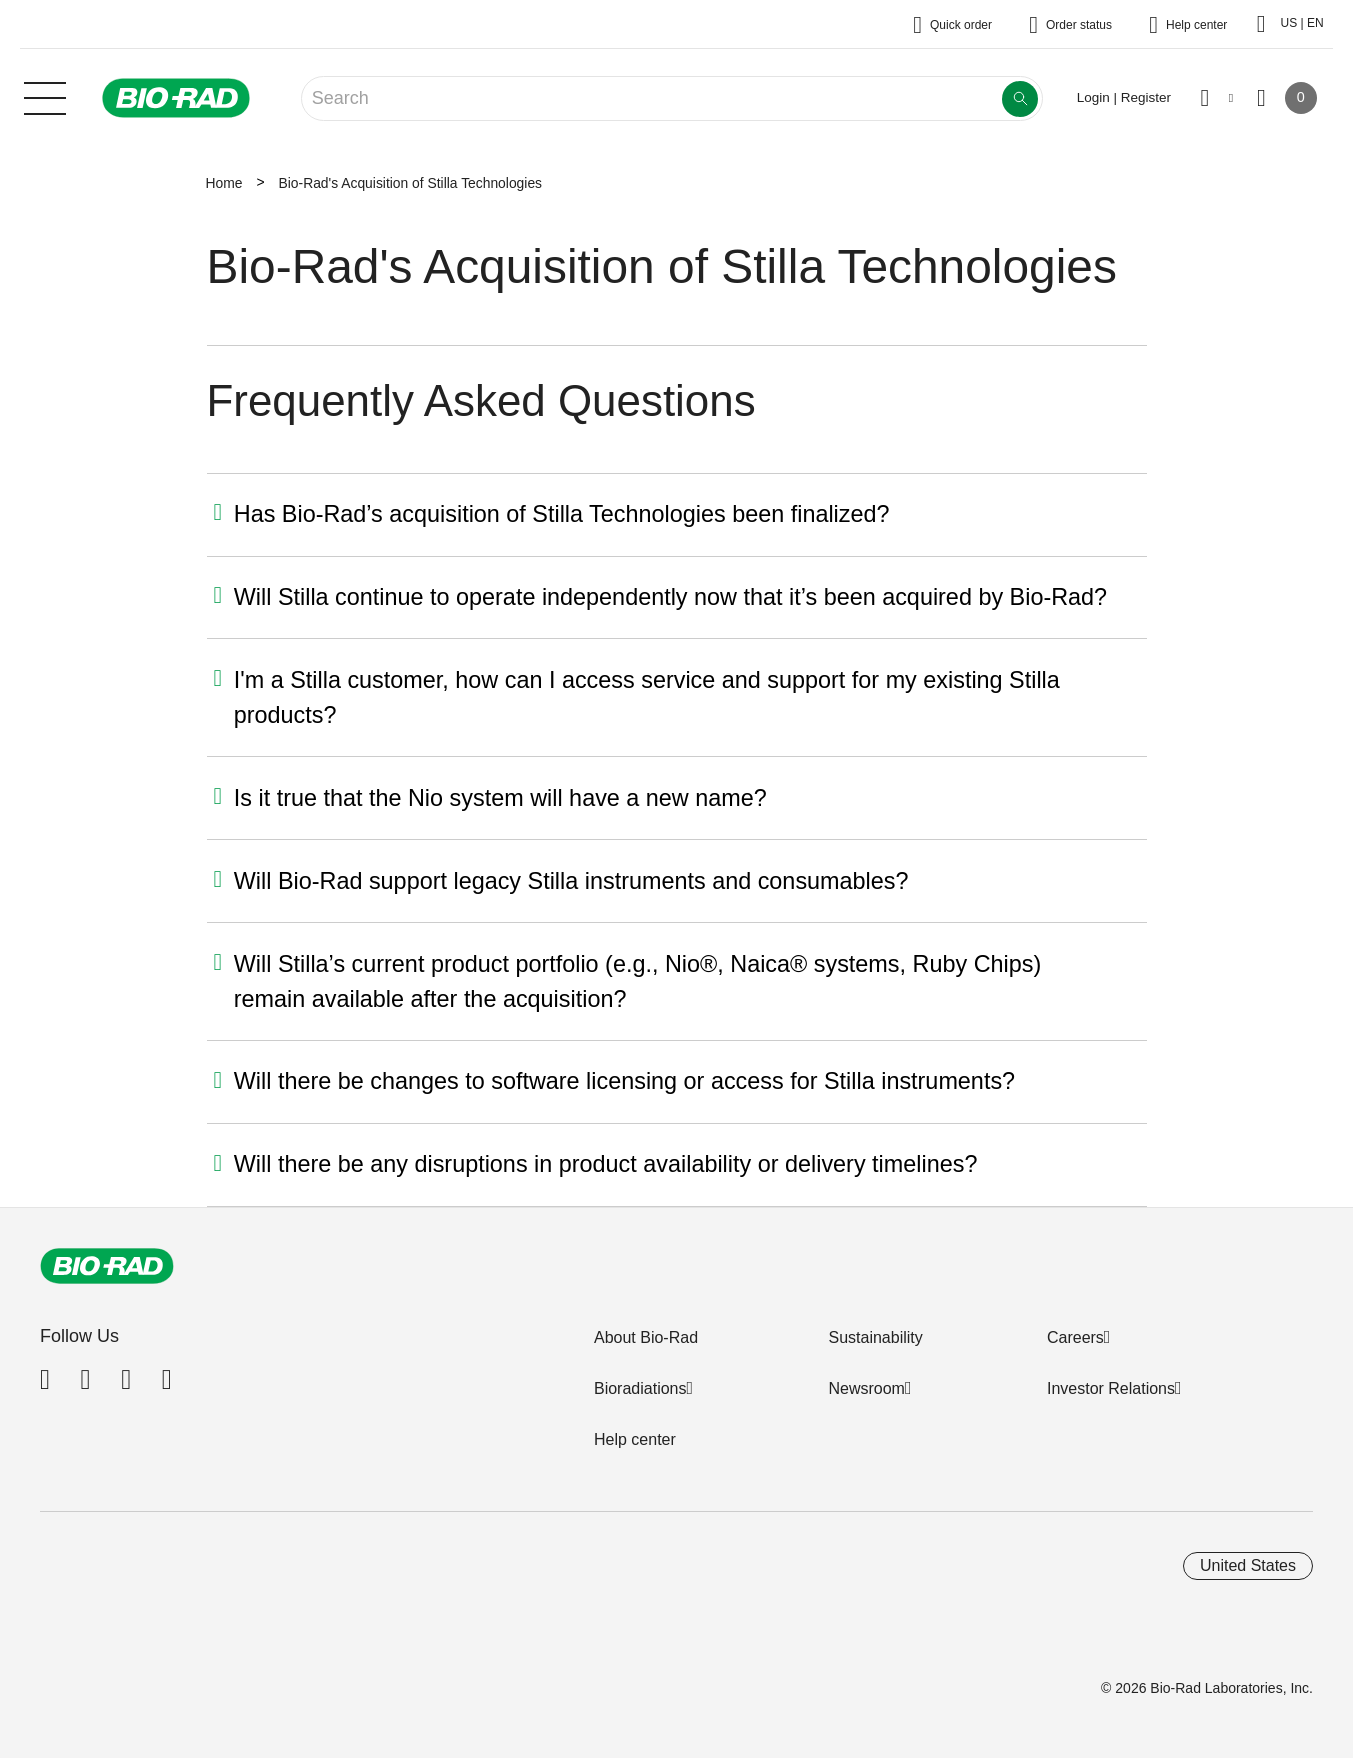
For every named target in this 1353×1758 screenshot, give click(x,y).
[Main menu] (45, 96)
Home (224, 183)
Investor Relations (1111, 1388)
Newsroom (866, 1388)
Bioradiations (640, 1388)
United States (1248, 1565)
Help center (635, 1439)
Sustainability (875, 1337)
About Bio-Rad (646, 1337)
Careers (1075, 1337)
